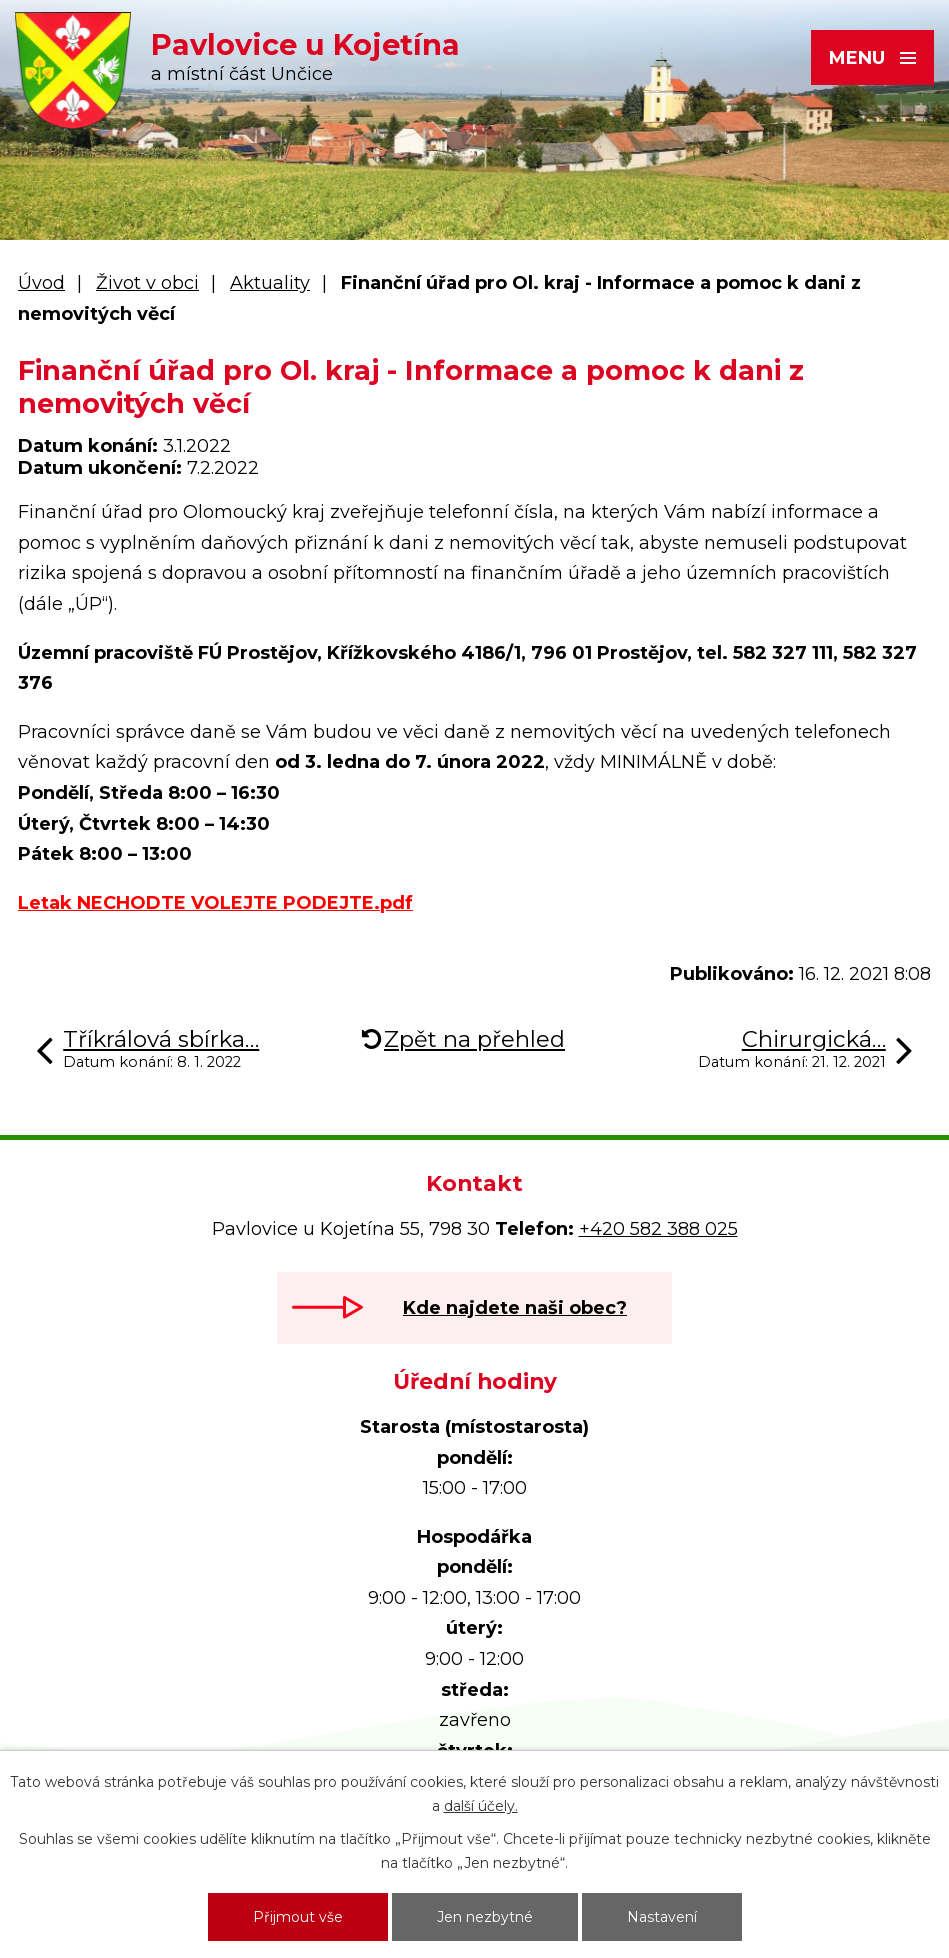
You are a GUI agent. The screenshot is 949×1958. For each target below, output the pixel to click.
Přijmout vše (298, 1917)
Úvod (41, 283)
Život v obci (147, 283)
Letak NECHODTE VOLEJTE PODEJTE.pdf (215, 903)
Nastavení (662, 1917)
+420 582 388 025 (658, 1229)
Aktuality (270, 283)
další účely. (481, 1806)
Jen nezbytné (485, 1917)
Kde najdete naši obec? (515, 1308)
